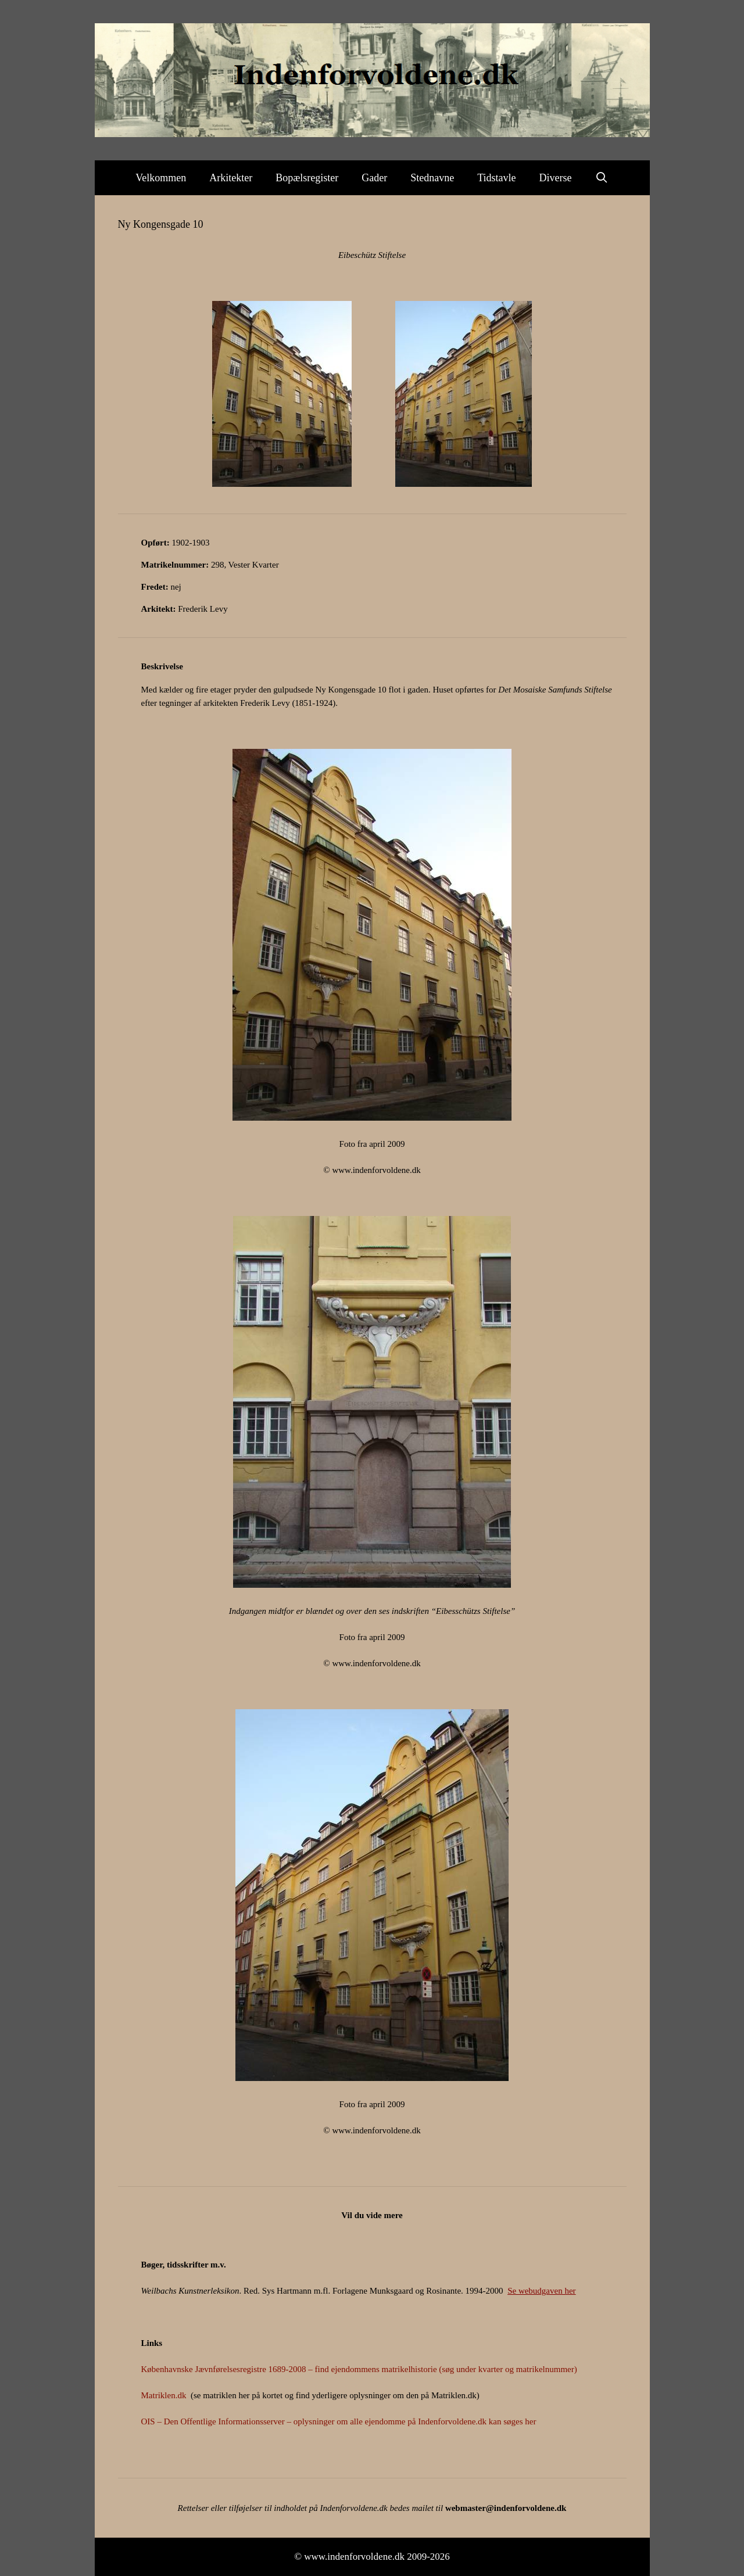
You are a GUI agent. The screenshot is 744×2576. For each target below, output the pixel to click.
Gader (374, 178)
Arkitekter (230, 178)
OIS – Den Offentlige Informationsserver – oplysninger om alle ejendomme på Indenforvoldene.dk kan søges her (338, 2421)
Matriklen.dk (164, 2395)
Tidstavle (496, 178)
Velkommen (160, 178)
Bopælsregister (307, 178)
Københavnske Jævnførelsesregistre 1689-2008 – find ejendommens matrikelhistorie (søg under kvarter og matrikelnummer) (359, 2369)
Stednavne (432, 178)
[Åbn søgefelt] (602, 177)
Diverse (555, 178)
